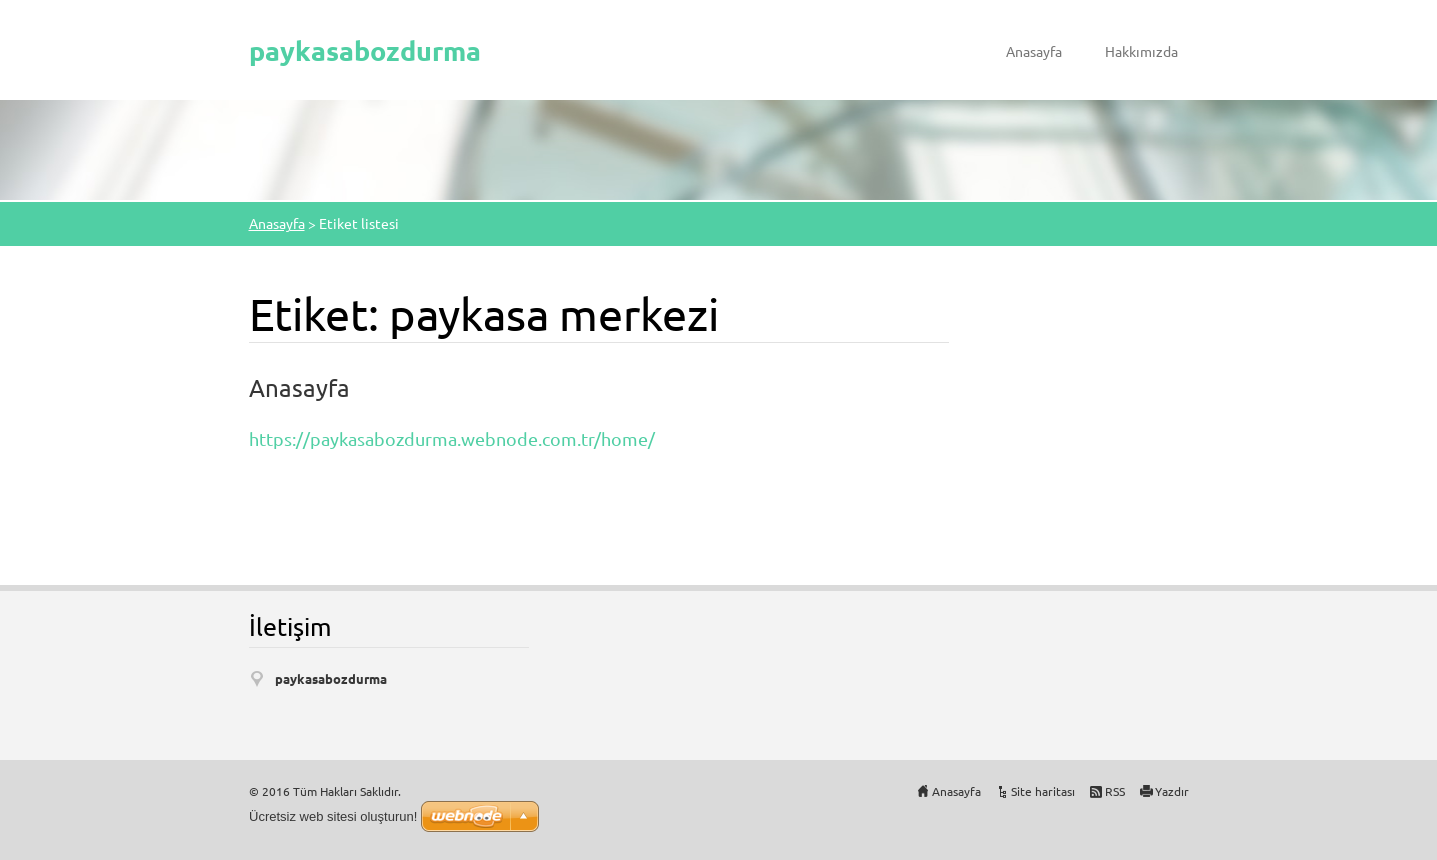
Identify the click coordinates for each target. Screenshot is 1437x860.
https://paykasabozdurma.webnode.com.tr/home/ (452, 438)
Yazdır (1172, 791)
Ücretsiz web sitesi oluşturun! (333, 816)
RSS (1115, 791)
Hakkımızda (1141, 51)
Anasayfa (1034, 51)
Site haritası (1043, 791)
